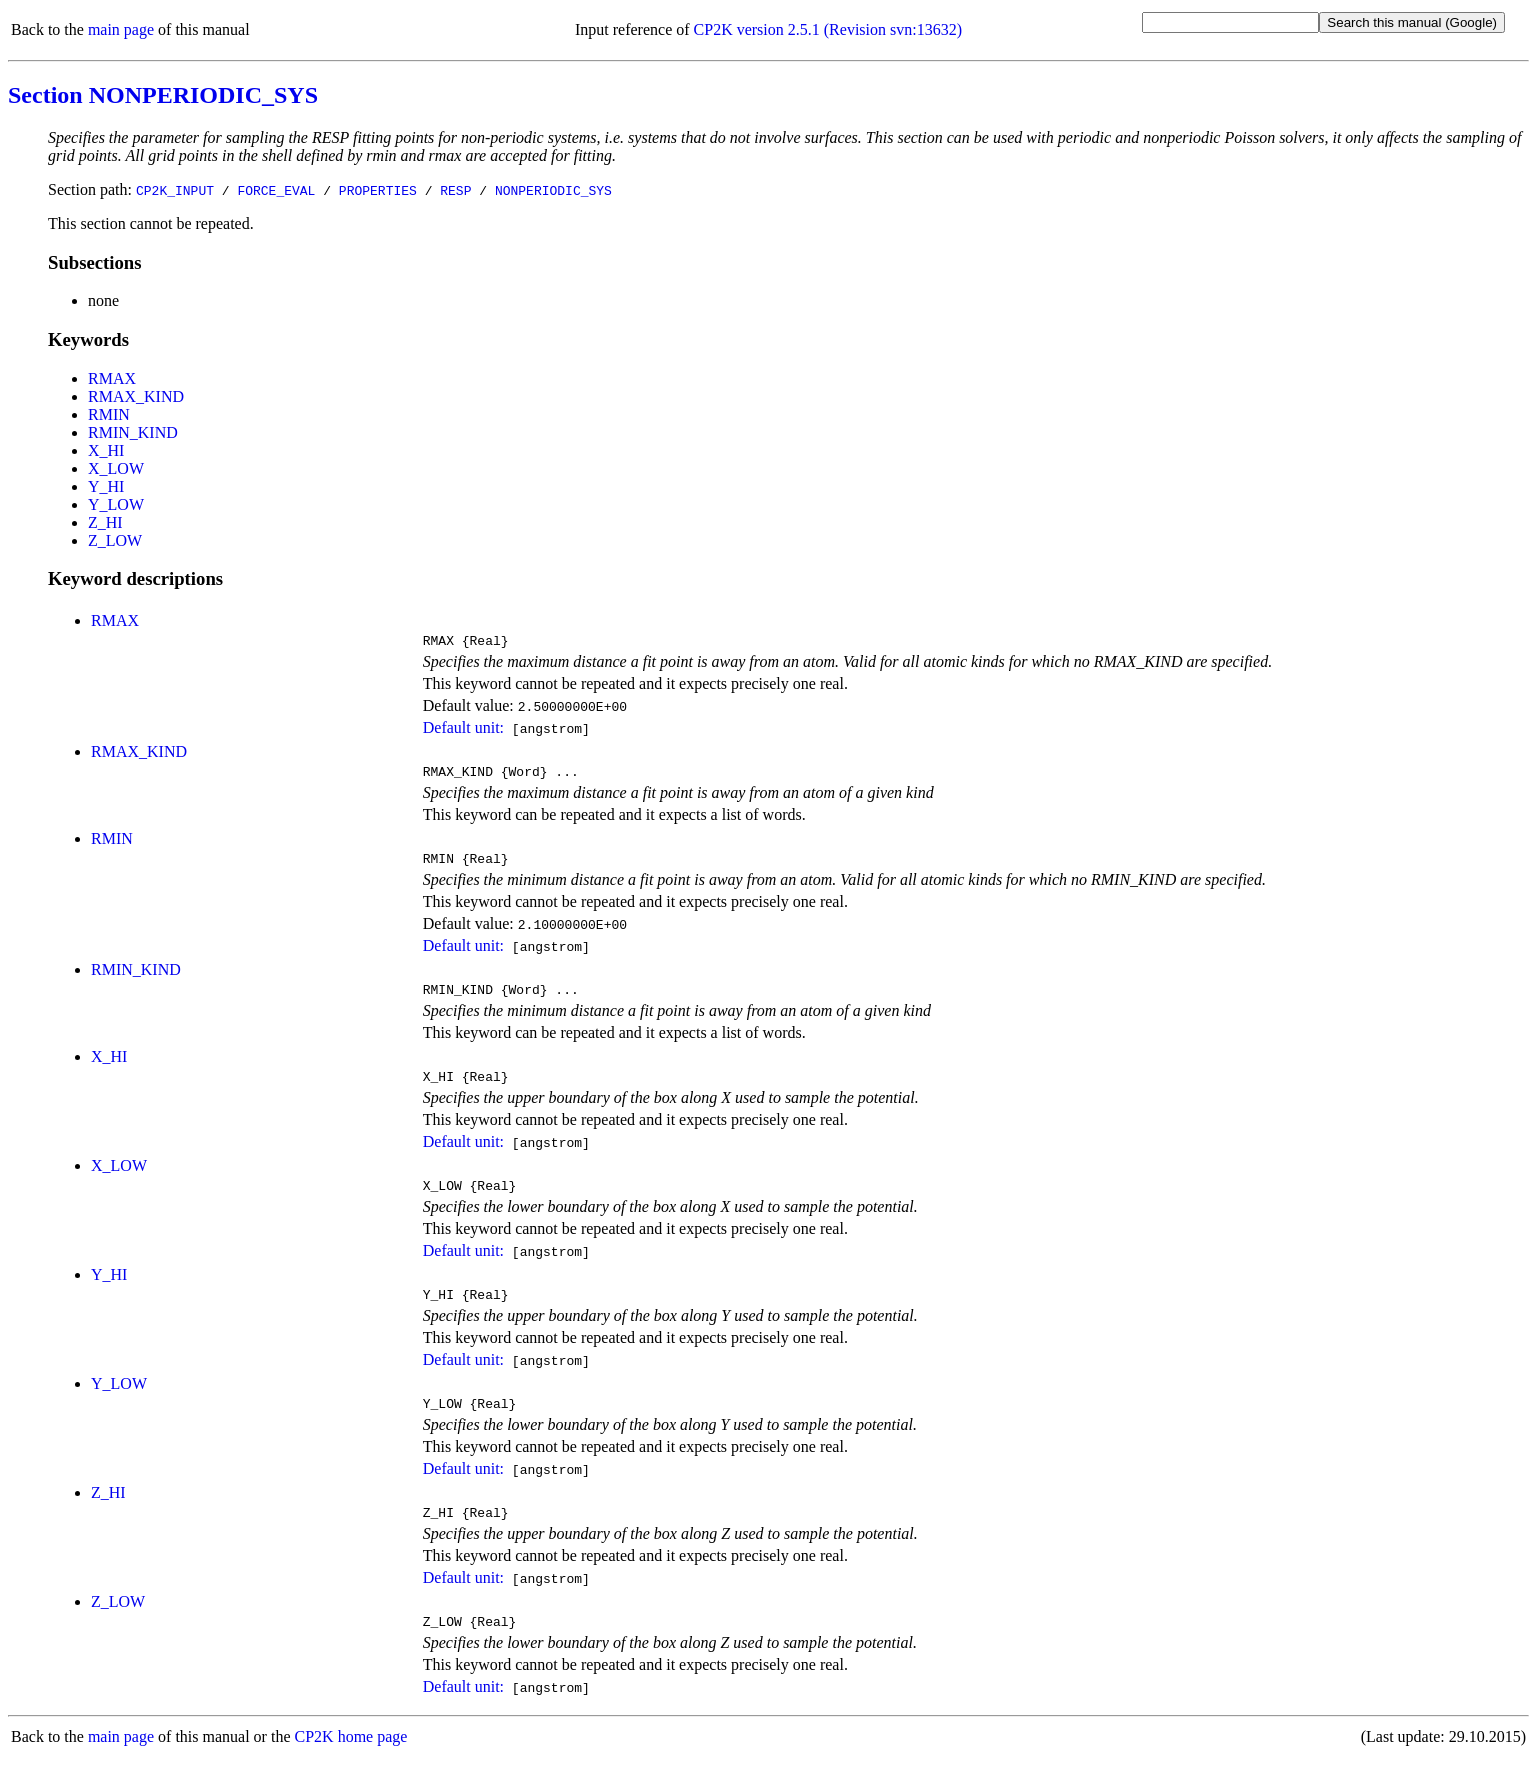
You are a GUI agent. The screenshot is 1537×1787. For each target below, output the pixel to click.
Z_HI (105, 522)
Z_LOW (115, 540)
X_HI (106, 450)
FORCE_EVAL (276, 190)
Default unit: (463, 730)
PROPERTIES (378, 190)
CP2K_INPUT (175, 190)
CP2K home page (351, 1766)
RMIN (109, 414)
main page (121, 29)
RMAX (112, 378)
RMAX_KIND (136, 396)
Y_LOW (116, 504)
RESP (455, 190)
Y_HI (106, 486)
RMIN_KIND (133, 432)
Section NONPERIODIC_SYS (163, 95)
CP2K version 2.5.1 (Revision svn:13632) (828, 29)
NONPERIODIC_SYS (553, 190)
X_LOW (116, 468)
